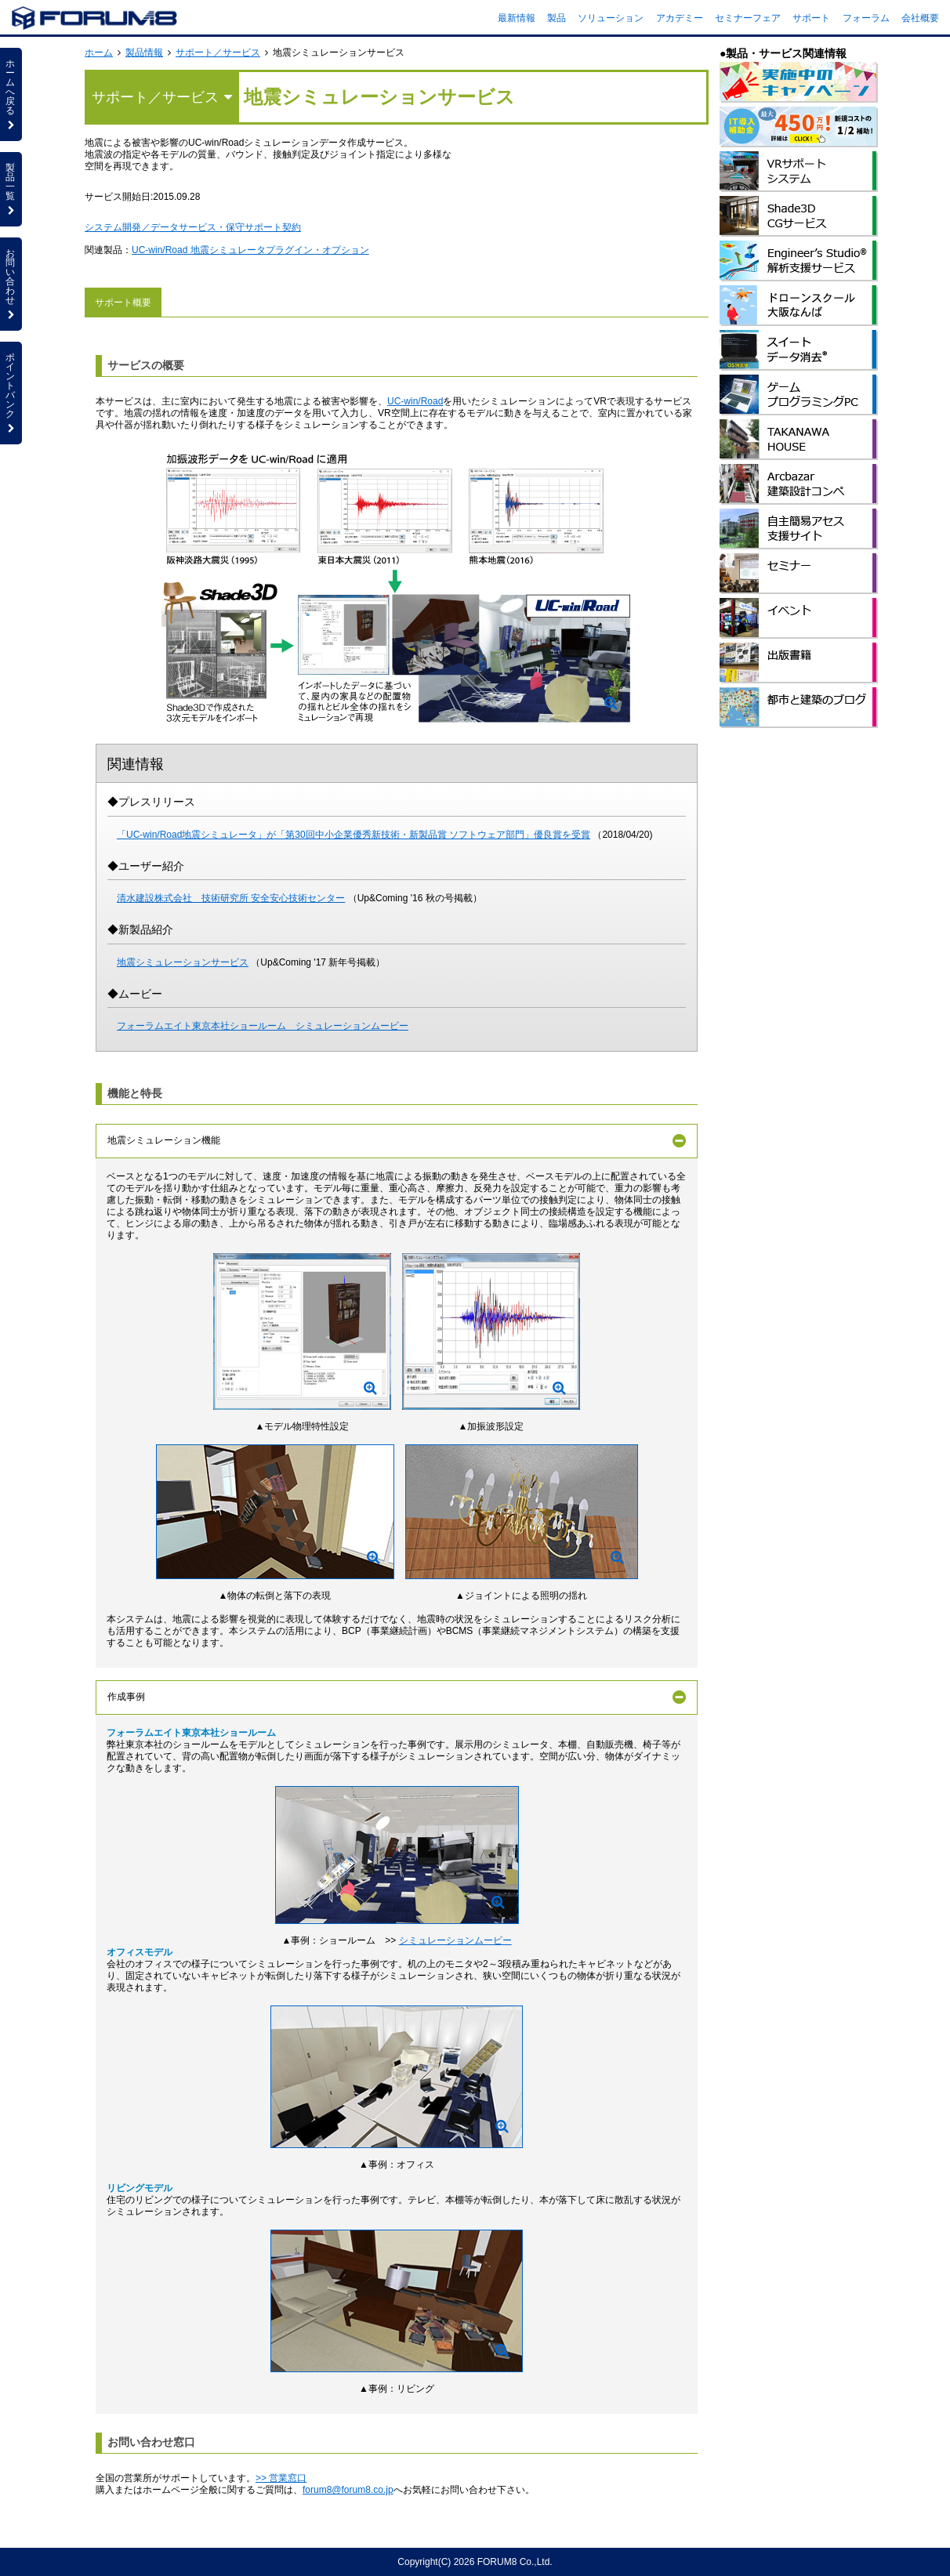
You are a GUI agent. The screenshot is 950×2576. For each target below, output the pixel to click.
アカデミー (679, 18)
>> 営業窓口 (281, 2478)
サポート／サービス (218, 52)
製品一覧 (10, 189)
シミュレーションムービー (455, 1940)
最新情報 (516, 18)
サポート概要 (123, 302)
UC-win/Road (415, 401)
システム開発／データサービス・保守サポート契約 (193, 227)
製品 (556, 18)
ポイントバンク (10, 392)
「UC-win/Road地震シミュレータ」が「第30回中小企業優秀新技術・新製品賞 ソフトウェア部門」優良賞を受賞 (353, 834)
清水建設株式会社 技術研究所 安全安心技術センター (231, 898)
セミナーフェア (748, 18)
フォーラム (866, 18)
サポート (811, 18)
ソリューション (611, 18)
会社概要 (920, 18)
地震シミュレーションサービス (182, 962)
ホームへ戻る (10, 94)
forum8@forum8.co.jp (348, 2489)
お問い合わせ (10, 284)
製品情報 (144, 52)
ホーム (99, 52)
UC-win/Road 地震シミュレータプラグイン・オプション (250, 250)
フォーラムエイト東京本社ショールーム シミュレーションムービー (262, 1025)
